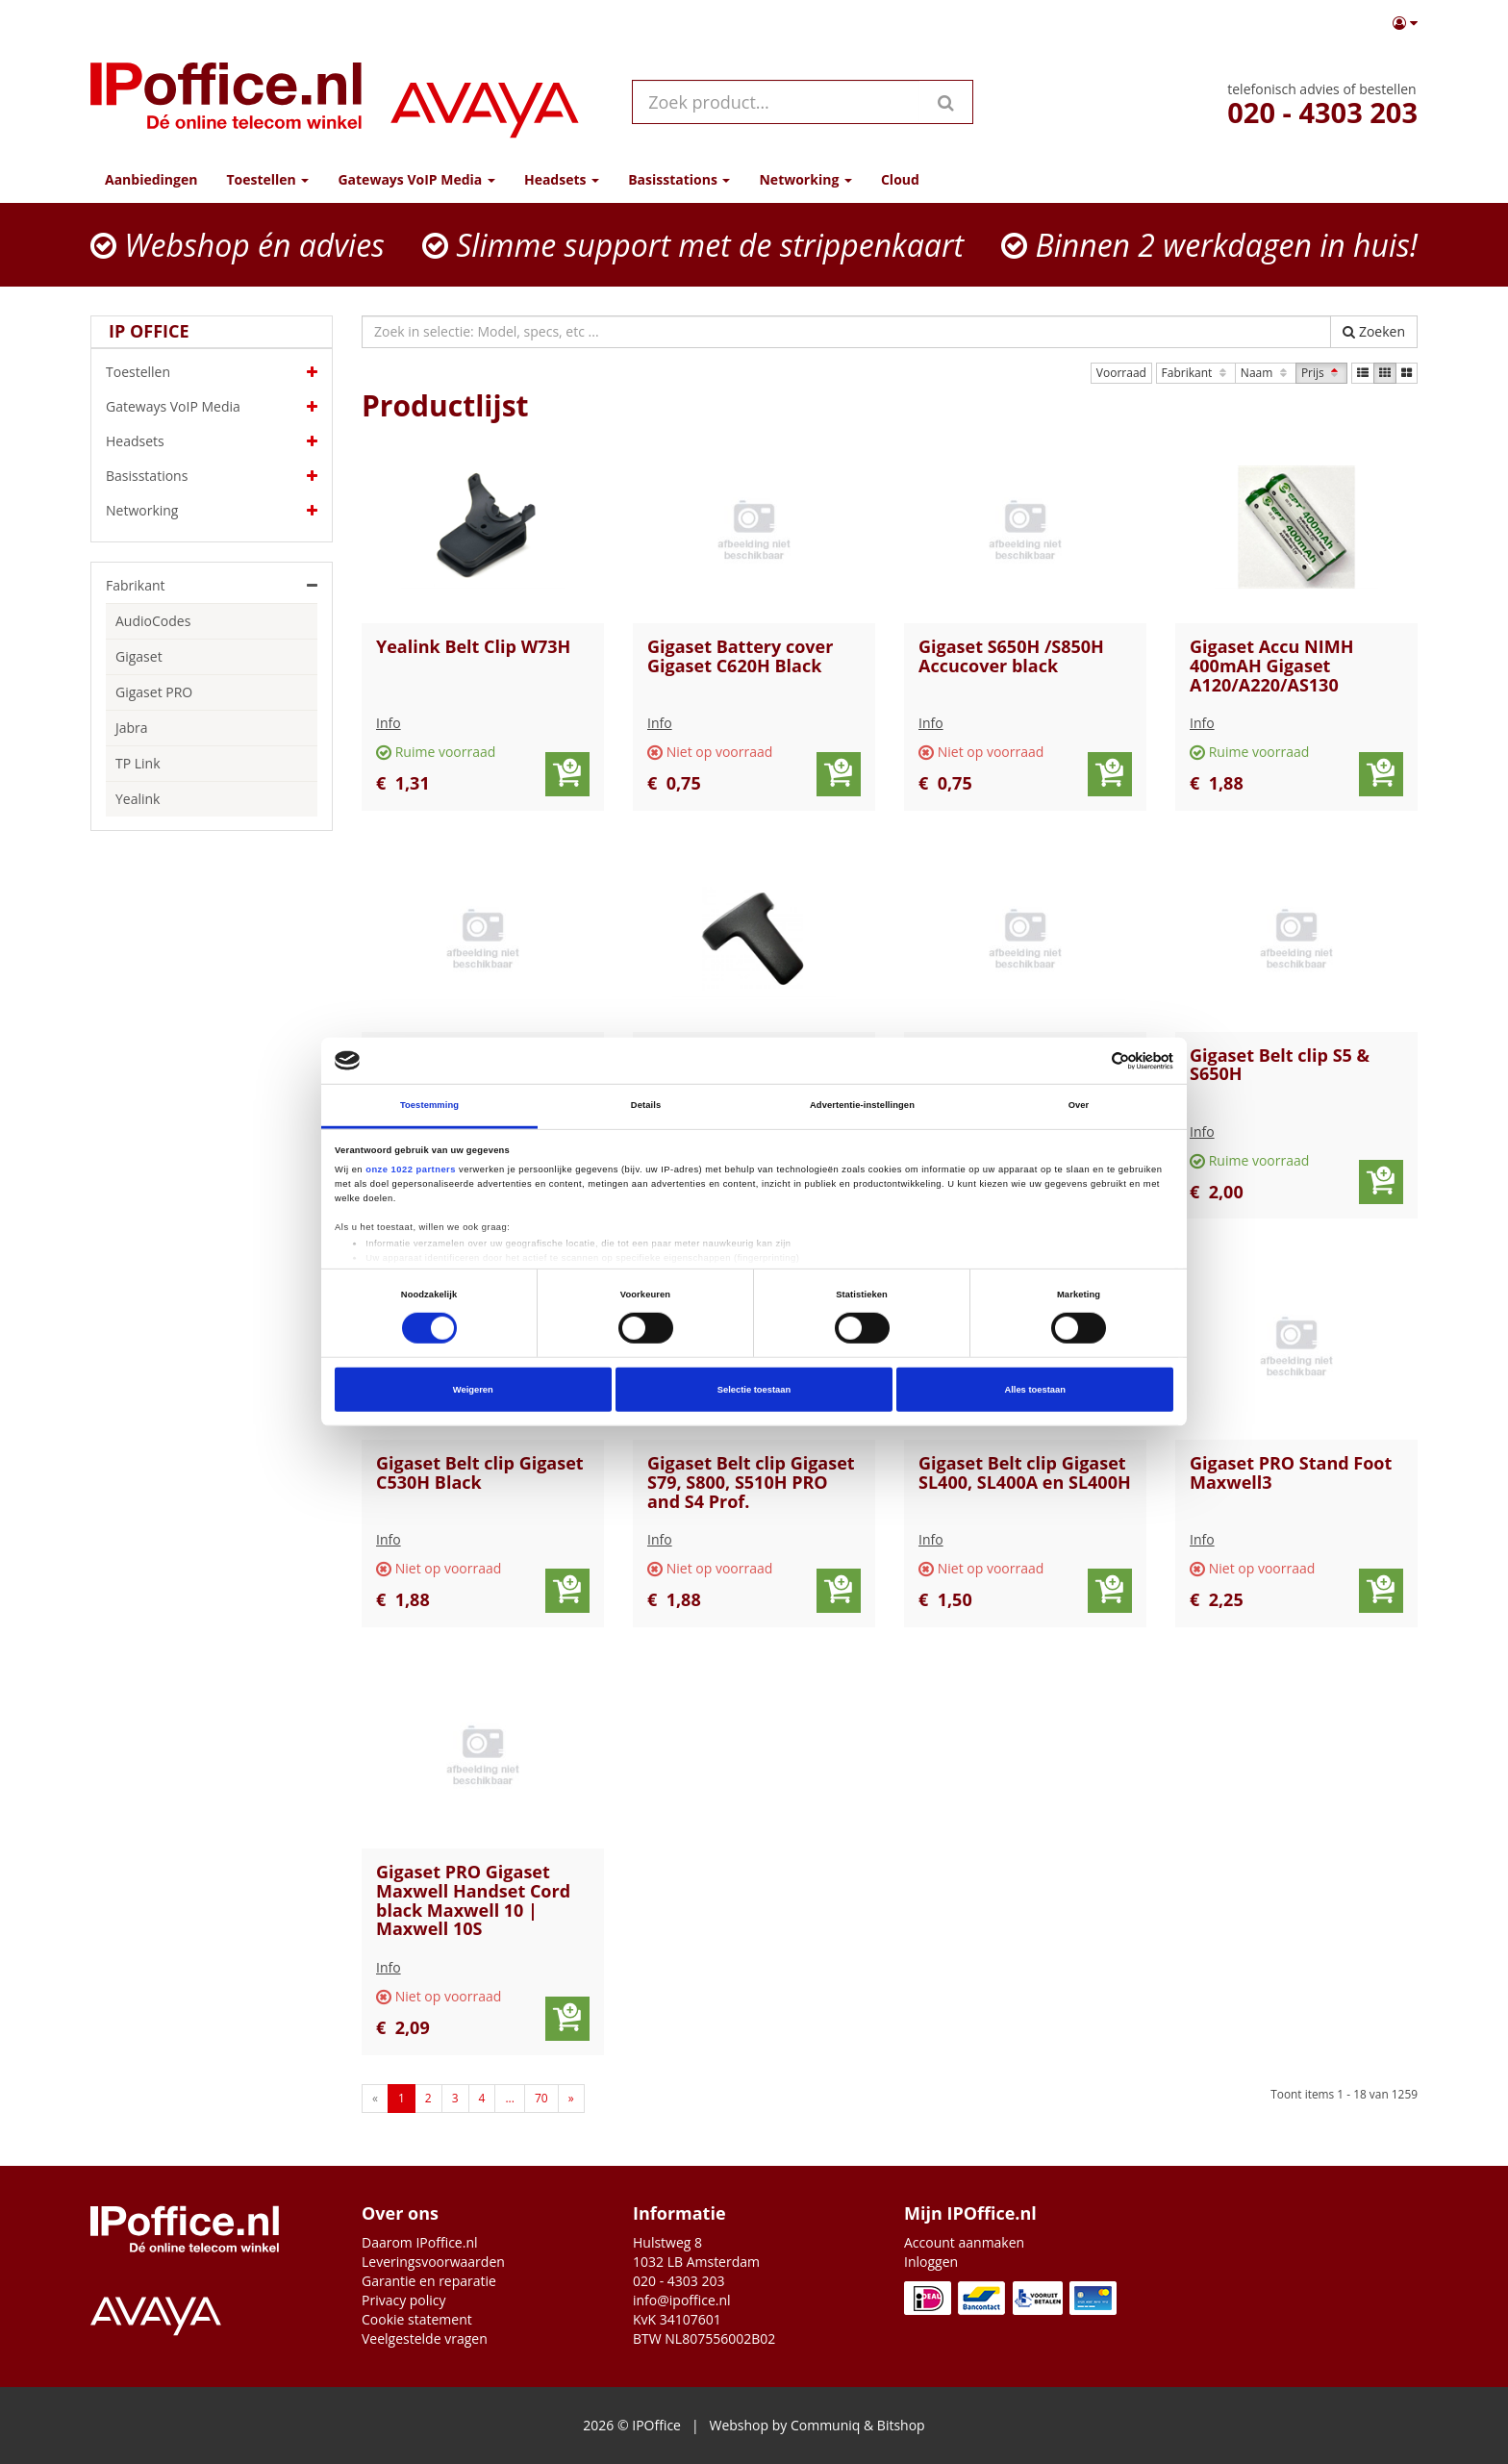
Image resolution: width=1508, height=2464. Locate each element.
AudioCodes (152, 621)
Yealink (137, 799)
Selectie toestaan (754, 1390)
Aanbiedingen (151, 179)
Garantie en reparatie (429, 2281)
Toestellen (211, 372)
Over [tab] (1079, 1105)
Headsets (211, 441)
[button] (1405, 23)
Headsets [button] (561, 179)
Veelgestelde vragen (425, 2338)
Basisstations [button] (679, 179)
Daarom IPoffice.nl (420, 2242)
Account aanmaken (964, 2242)
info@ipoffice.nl (682, 2300)
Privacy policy (404, 2300)
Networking (211, 510)
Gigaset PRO (153, 692)
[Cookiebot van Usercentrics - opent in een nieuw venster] (1089, 1060)
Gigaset (139, 656)
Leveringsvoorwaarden (433, 2261)
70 (541, 2098)
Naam (1266, 373)
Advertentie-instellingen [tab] (862, 1105)
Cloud (900, 179)
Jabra (131, 727)
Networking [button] (805, 179)
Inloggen (931, 2261)
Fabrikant (1196, 373)
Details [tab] (646, 1105)
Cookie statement (417, 2319)
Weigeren (473, 1390)
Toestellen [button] (267, 179)
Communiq (825, 2425)
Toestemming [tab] (429, 1105)
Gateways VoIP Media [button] (416, 179)
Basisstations (211, 476)
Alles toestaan (1034, 1390)
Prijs (1321, 373)
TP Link (138, 763)
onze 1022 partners (410, 1168)
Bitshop (901, 2425)
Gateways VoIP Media (211, 406)
